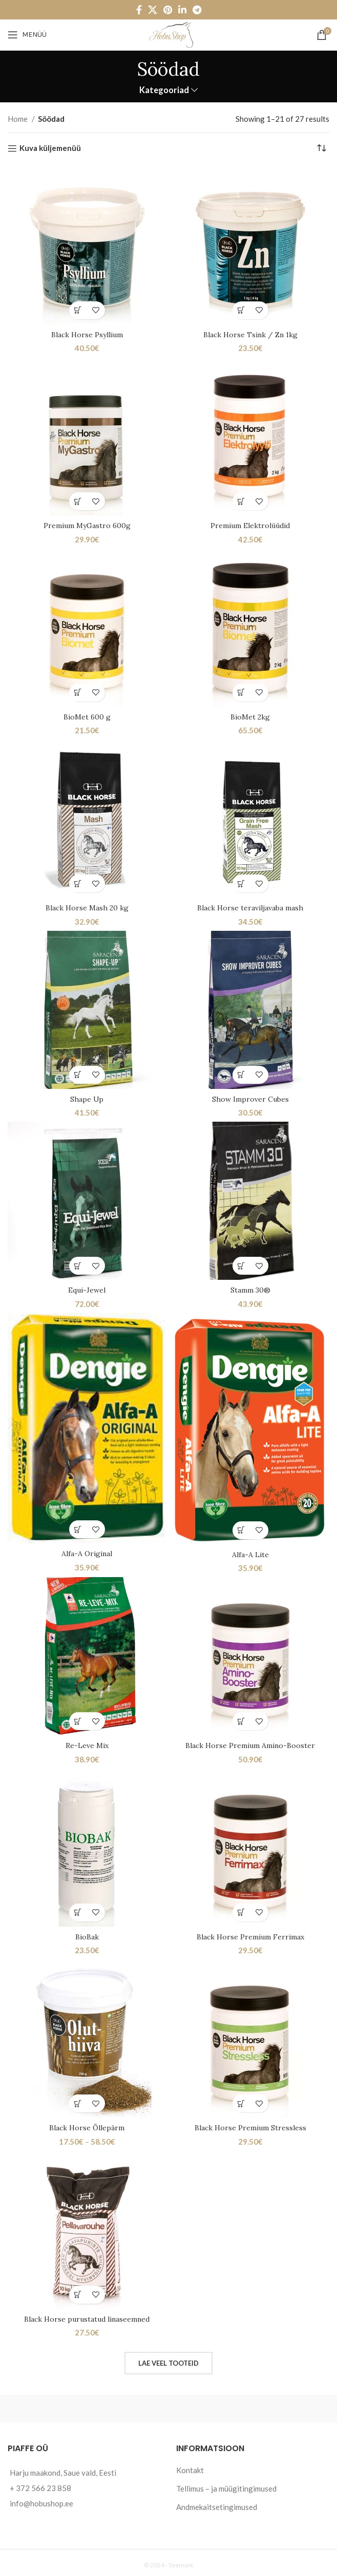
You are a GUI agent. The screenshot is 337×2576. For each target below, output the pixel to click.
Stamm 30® (250, 1289)
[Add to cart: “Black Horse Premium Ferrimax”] (241, 1910)
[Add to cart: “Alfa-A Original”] (78, 1528)
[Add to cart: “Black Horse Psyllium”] (78, 310)
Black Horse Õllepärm (87, 2125)
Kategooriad (164, 90)
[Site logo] (168, 33)
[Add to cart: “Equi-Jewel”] (78, 1265)
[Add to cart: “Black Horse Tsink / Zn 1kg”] (241, 310)
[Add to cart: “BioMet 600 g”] (78, 692)
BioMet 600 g (87, 716)
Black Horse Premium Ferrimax (250, 1934)
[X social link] (152, 9)
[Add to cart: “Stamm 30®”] (241, 1265)
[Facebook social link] (139, 9)
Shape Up (87, 1098)
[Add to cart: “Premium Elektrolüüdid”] (241, 501)
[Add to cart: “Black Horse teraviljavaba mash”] (241, 883)
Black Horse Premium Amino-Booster (250, 1743)
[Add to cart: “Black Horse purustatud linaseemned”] (78, 2292)
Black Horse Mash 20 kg (87, 907)
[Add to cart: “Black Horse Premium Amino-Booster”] (241, 1719)
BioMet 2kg (250, 716)
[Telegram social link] (196, 9)
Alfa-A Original (87, 1552)
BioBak (86, 1934)
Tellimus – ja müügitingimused (226, 2485)
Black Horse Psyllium (87, 334)
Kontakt (190, 2467)
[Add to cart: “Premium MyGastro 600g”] (78, 501)
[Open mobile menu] (27, 35)
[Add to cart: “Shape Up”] (78, 1074)
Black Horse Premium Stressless (250, 2125)
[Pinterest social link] (167, 9)
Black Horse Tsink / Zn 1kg (250, 334)
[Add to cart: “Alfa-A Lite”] (241, 1528)
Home (18, 118)
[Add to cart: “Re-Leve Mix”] (78, 1719)
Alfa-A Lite (250, 1552)
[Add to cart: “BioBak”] (78, 1910)
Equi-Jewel (87, 1289)
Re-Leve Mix (87, 1743)
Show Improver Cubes (250, 1098)
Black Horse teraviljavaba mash (250, 907)
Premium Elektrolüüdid (250, 525)
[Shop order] (321, 148)
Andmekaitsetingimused (216, 2503)
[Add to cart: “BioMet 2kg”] (241, 692)
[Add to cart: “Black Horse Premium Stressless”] (241, 2101)
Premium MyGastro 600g (86, 525)
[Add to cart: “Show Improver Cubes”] (241, 1074)
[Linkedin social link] (182, 9)
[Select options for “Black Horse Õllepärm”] (78, 2101)
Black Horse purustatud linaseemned (86, 2316)
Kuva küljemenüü (50, 148)
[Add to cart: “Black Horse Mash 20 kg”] (78, 883)
